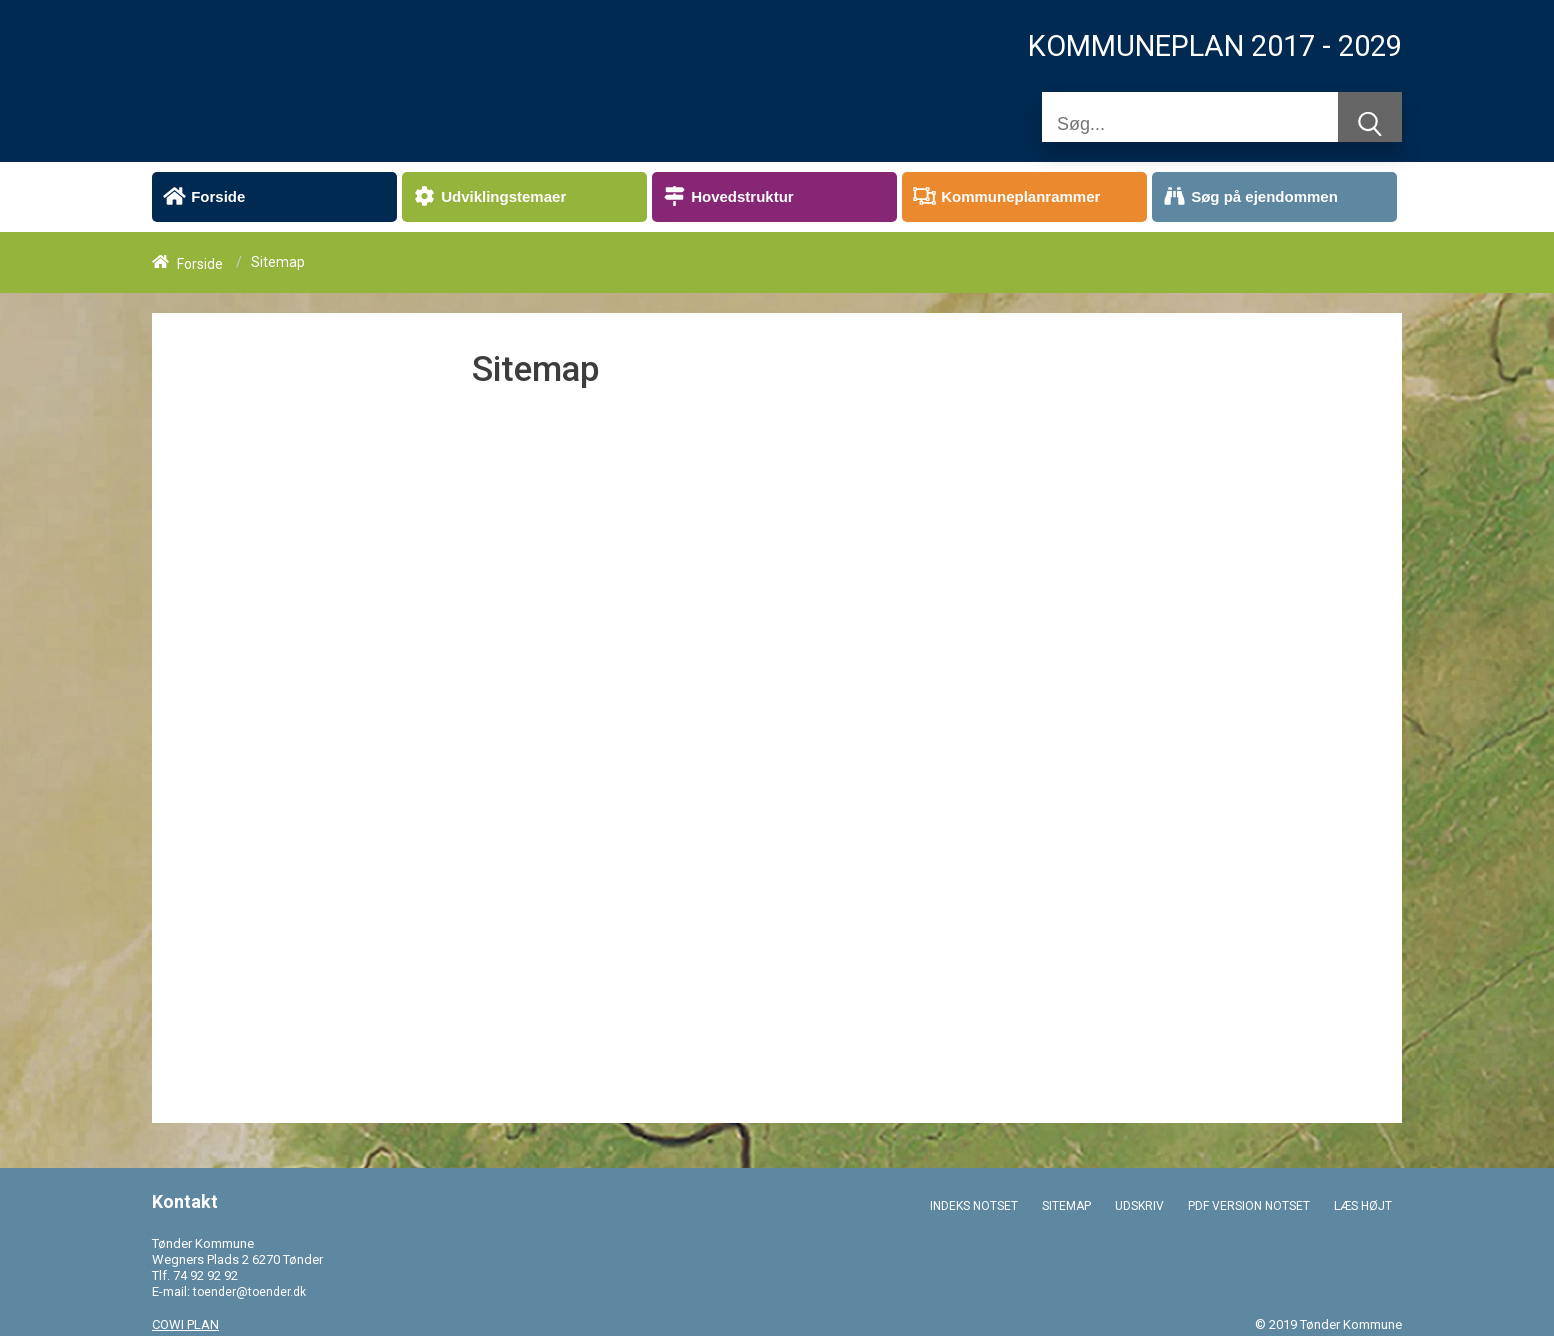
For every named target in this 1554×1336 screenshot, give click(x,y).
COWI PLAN (185, 1324)
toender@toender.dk (249, 1292)
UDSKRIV (1139, 1206)
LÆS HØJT (1363, 1206)
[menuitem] (274, 197)
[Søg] (1190, 124)
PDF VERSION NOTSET (1249, 1206)
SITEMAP (1066, 1206)
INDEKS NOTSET (974, 1206)
